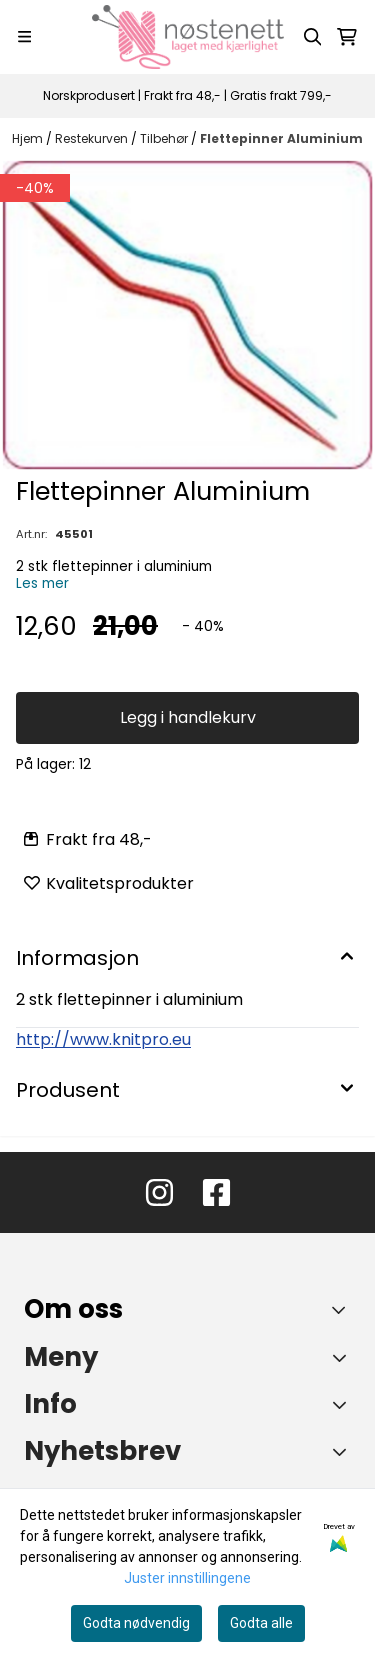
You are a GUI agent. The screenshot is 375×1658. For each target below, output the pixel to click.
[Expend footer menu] (343, 1357)
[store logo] (188, 37)
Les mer (42, 583)
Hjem (29, 138)
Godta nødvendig (136, 1623)
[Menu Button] (24, 36)
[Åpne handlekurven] (347, 37)
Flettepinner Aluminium (281, 138)
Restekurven (93, 138)
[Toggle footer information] (343, 1309)
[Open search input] (313, 37)
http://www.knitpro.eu (103, 1039)
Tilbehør (165, 138)
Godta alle (261, 1623)
